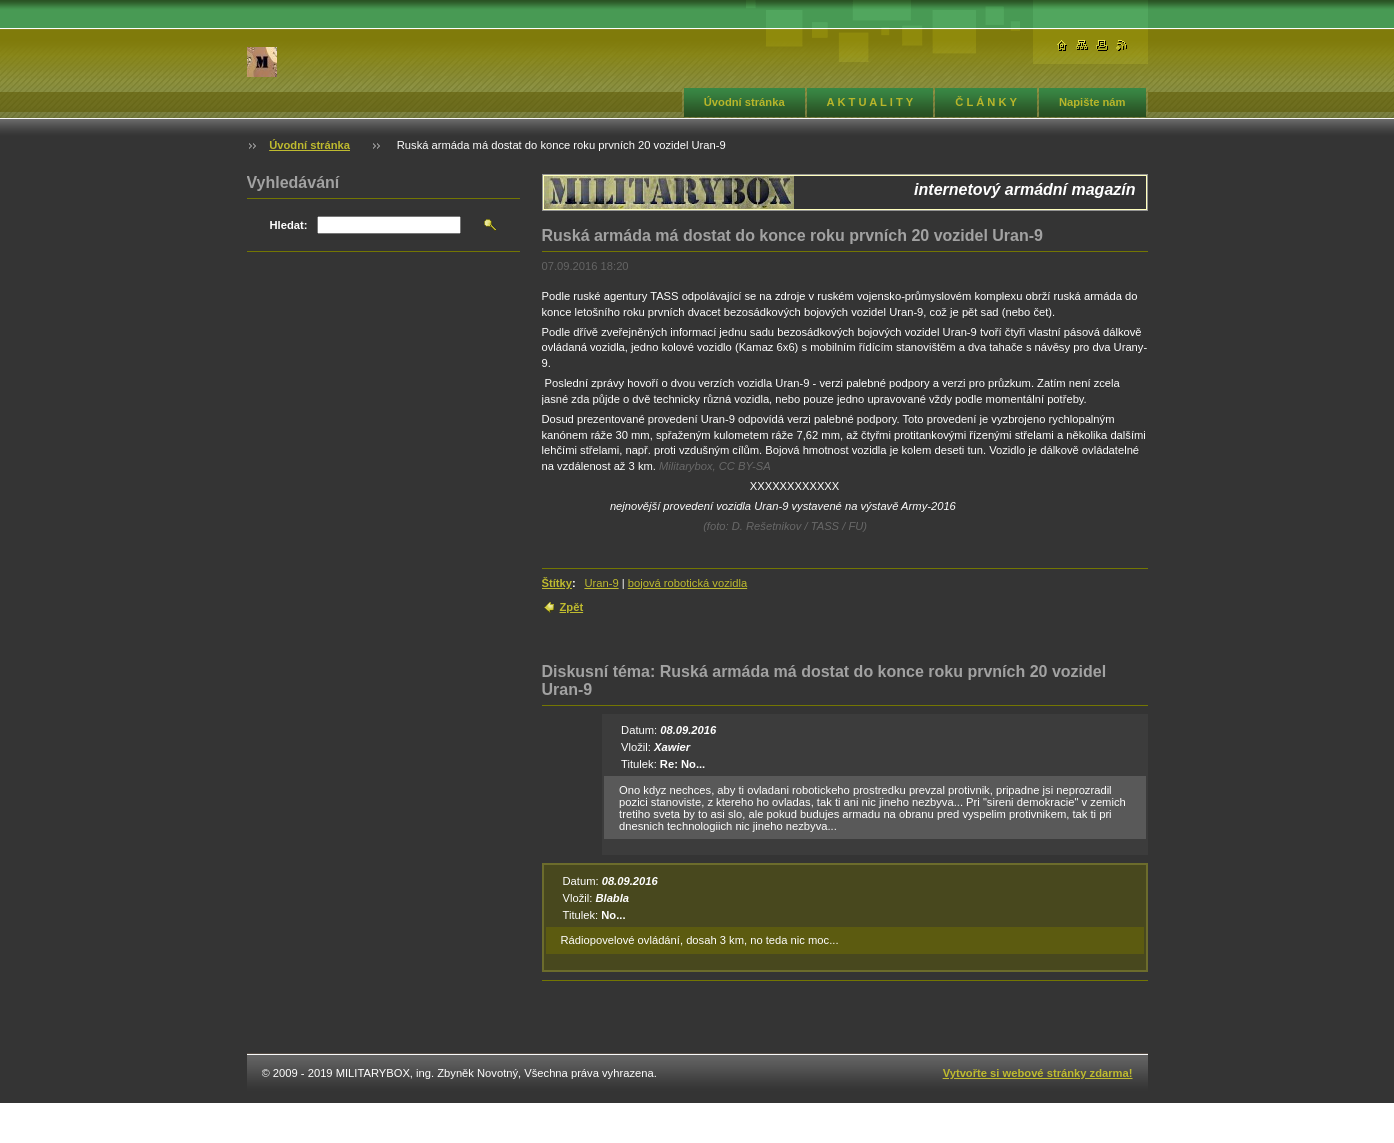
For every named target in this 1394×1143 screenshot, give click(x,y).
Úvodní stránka (744, 102)
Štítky (557, 583)
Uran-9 (601, 583)
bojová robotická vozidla (687, 583)
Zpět (572, 607)
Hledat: (289, 225)
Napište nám (1092, 102)
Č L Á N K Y (986, 102)
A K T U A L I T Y (870, 102)
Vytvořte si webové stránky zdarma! (1038, 1073)
